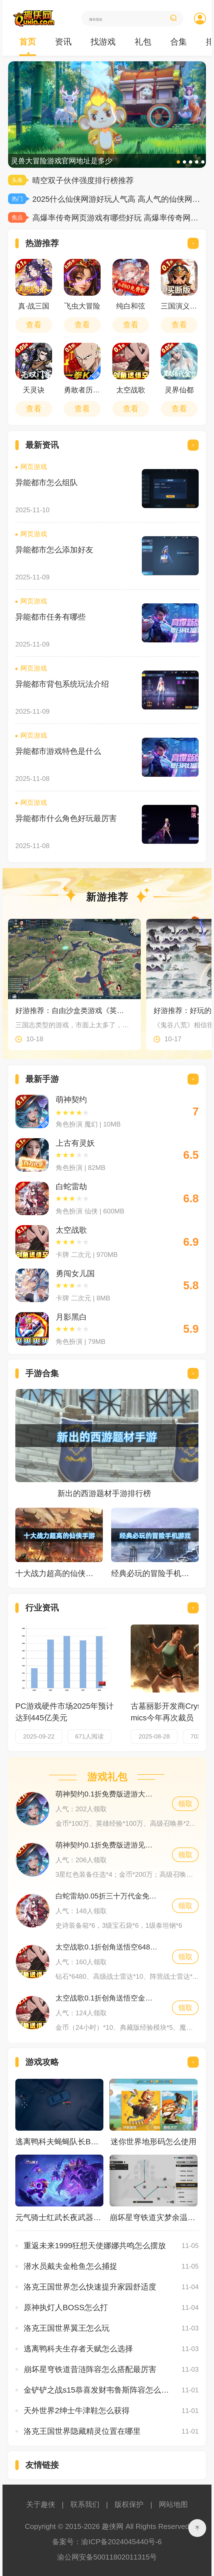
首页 (27, 41)
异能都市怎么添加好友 (54, 549)
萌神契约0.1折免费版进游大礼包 (106, 1794)
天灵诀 (34, 390)
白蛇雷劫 (71, 1186)
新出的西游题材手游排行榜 (104, 1493)
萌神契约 (71, 1099)
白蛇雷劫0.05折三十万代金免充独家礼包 (106, 1896)
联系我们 (84, 2504)
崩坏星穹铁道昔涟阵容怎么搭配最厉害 (90, 2369)
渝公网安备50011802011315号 (107, 2557)
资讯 (63, 41)
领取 (185, 1804)
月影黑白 (71, 1317)
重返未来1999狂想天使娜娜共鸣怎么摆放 (95, 2245)
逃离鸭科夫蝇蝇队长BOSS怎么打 (59, 2141)
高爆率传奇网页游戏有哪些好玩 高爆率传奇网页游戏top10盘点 (116, 217)
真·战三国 (33, 306)
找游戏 (103, 41)
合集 (178, 41)
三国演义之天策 (179, 306)
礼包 (143, 41)
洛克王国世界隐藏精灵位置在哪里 (82, 2431)
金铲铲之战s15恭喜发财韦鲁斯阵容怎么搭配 (100, 2390)
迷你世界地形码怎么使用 (153, 2141)
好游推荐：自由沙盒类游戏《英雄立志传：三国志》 (71, 1010)
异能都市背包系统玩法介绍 (62, 684)
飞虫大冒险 (82, 306)
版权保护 (129, 2504)
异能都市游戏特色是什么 (58, 751)
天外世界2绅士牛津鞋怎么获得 (77, 2410)
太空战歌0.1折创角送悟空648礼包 (106, 1947)
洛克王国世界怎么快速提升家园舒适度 (90, 2287)
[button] (178, 162)
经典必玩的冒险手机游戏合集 (152, 1573)
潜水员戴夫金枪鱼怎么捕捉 (70, 2266)
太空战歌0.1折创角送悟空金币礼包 (106, 1998)
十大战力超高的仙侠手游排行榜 (56, 1573)
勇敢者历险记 (82, 390)
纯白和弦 (130, 306)
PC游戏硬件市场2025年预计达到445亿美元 (64, 1712)
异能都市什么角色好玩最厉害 (66, 818)
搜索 (173, 18)
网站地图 (173, 2504)
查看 (34, 325)
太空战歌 (130, 390)
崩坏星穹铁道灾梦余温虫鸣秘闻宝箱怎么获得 (154, 2217)
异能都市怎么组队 (46, 482)
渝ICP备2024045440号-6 (121, 2542)
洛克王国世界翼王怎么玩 (67, 2328)
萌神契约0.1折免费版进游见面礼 (106, 1845)
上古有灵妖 (75, 1143)
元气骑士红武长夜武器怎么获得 (59, 2217)
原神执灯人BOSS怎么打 (66, 2307)
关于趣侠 (40, 2504)
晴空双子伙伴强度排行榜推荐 (83, 180)
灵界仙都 (179, 390)
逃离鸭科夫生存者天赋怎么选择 (78, 2348)
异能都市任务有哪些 (50, 617)
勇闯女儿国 (75, 1273)
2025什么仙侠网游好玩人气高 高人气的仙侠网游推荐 (116, 199)
